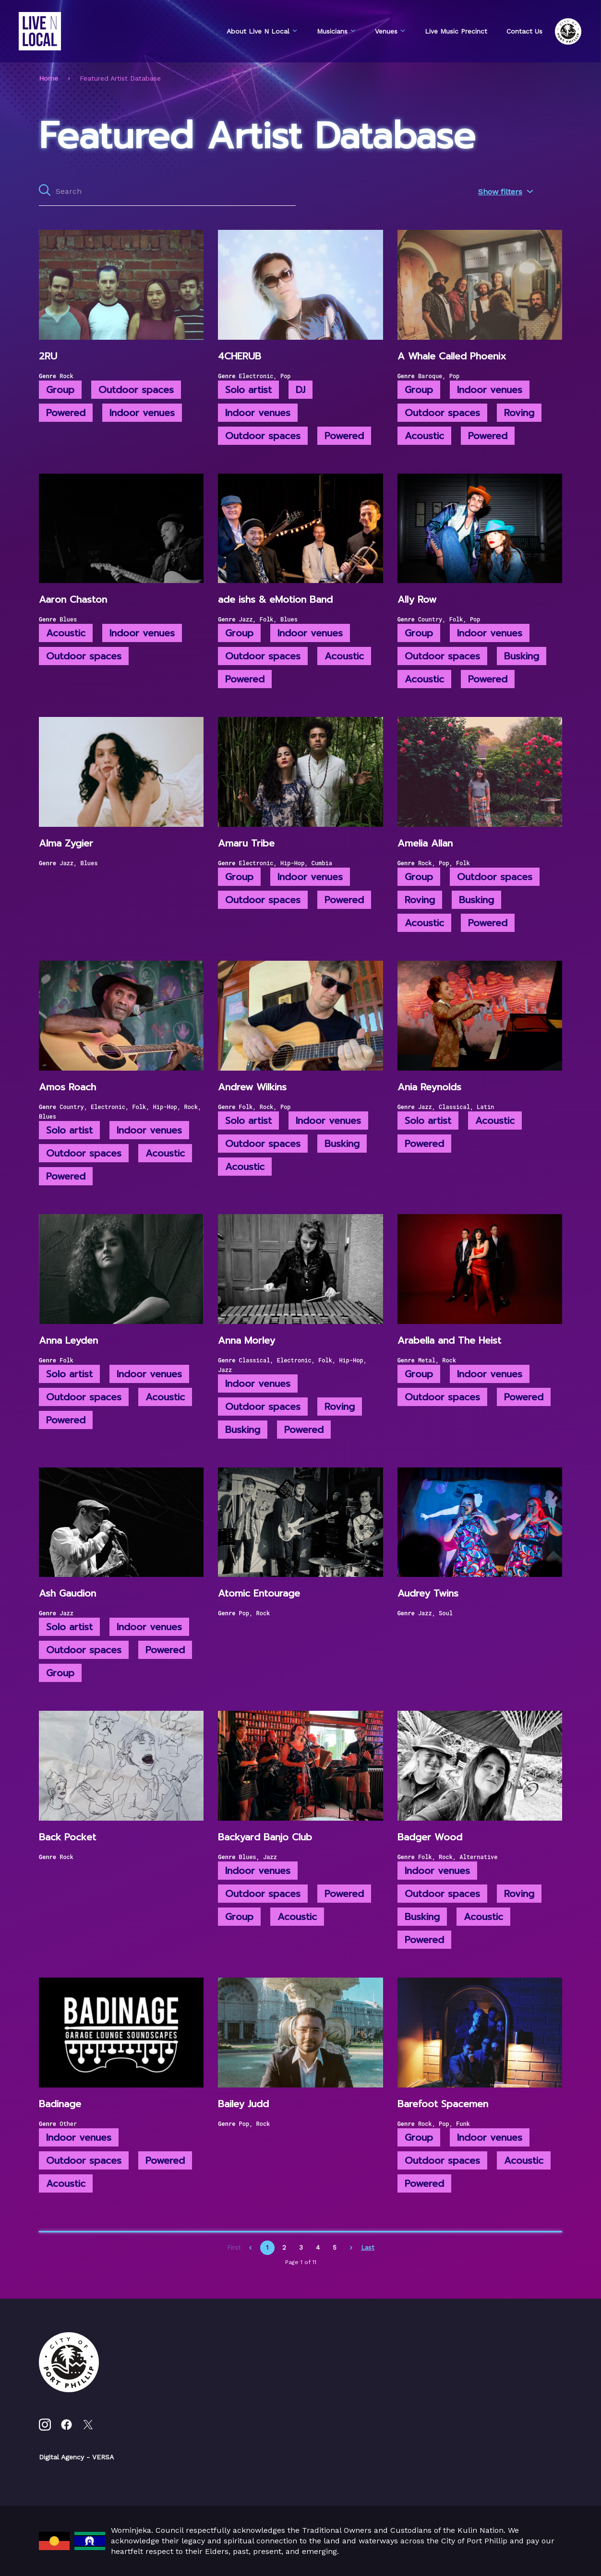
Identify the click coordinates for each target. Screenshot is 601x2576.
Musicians (336, 31)
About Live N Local (262, 31)
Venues (390, 31)
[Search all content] (167, 191)
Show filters (506, 191)
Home (48, 78)
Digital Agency (61, 2457)
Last (367, 2247)
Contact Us (524, 31)
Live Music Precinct (456, 31)
